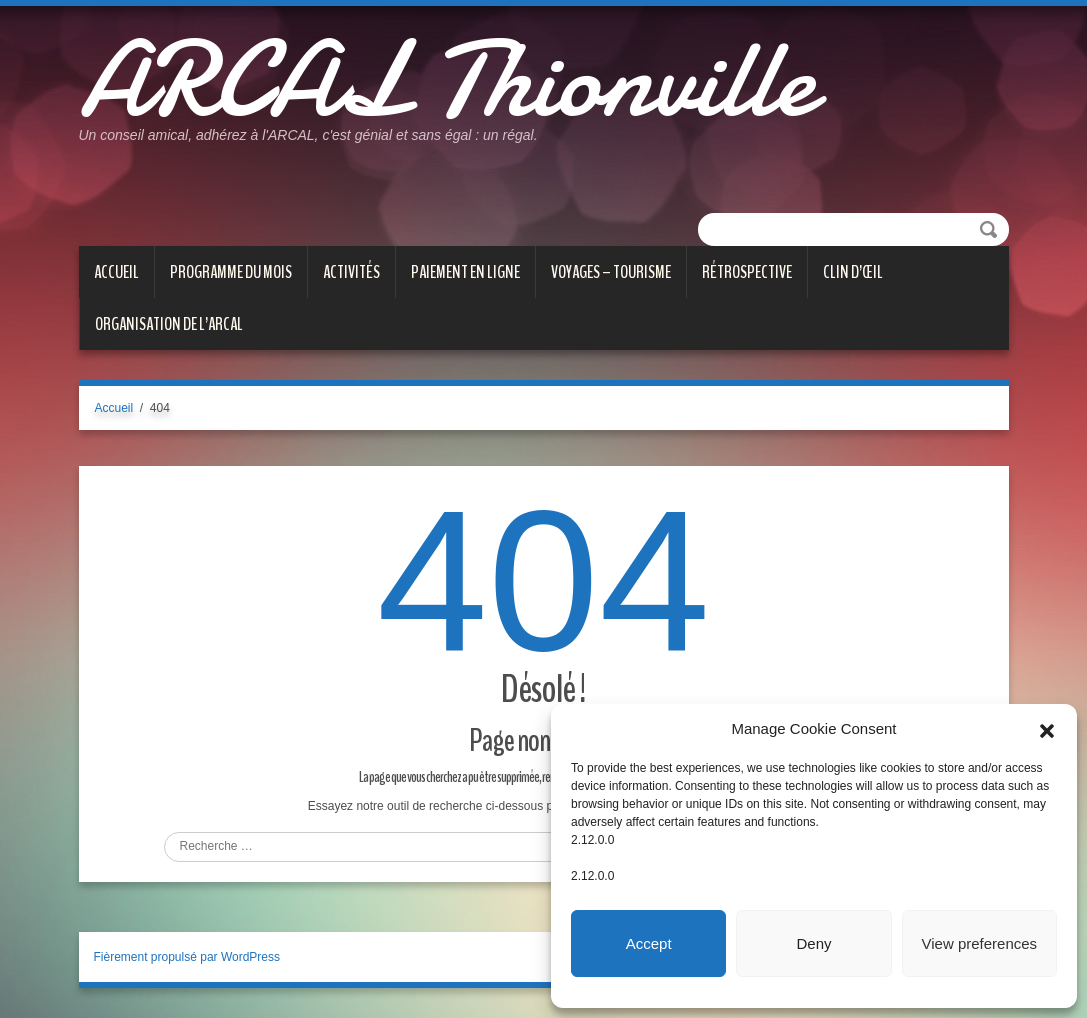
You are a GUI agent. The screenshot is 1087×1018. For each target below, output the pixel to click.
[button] (1047, 729)
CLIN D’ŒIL (853, 272)
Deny (813, 943)
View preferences (980, 943)
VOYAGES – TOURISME (611, 272)
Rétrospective (747, 272)
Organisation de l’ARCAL (169, 324)
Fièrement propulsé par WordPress (187, 957)
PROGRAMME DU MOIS (231, 272)
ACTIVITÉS (351, 272)
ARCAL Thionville (446, 80)
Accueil (116, 272)
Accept (649, 943)
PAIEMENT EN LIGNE (465, 272)
